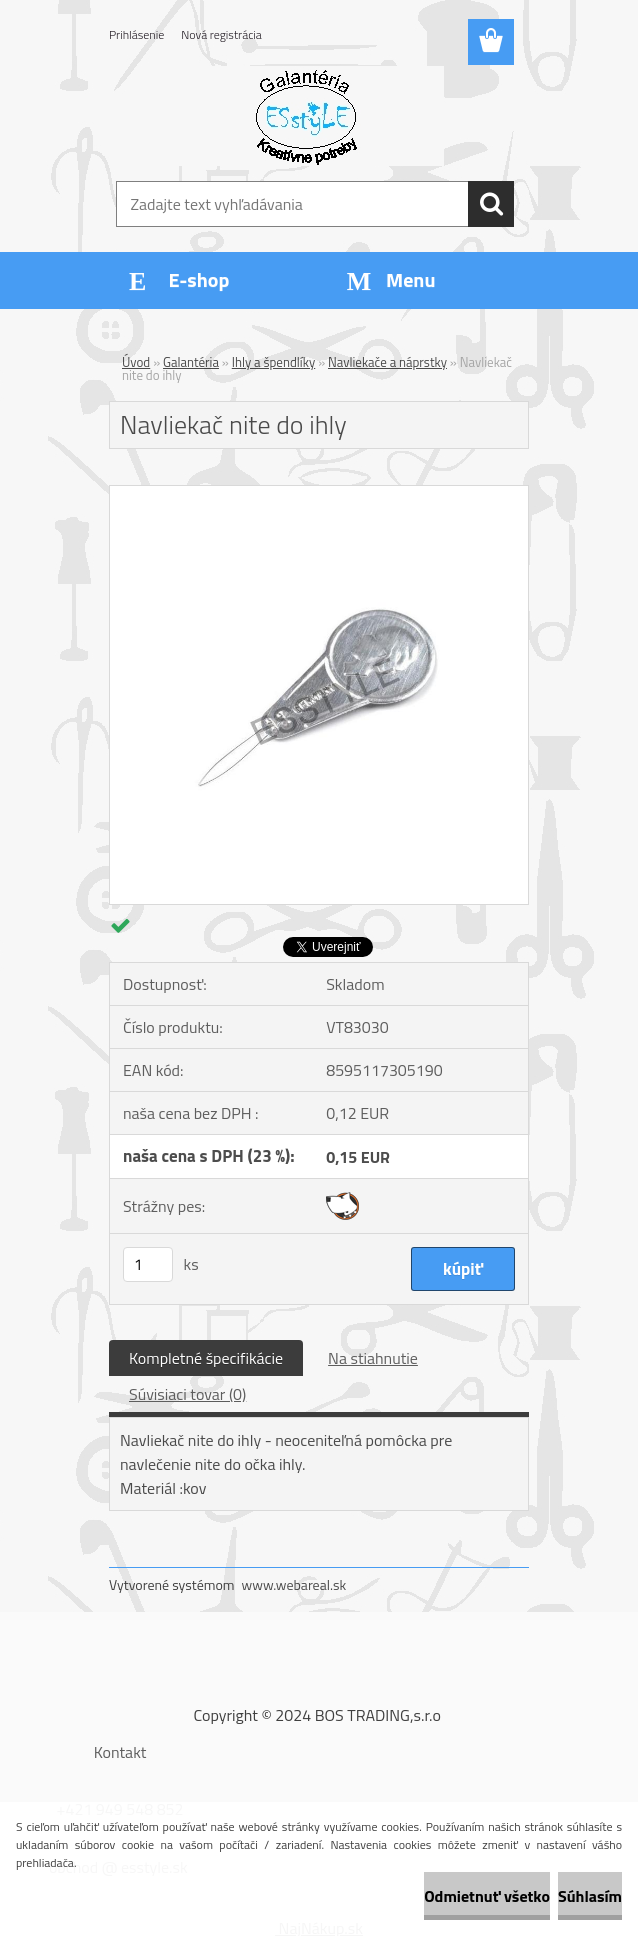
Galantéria (191, 362)
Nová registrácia (221, 34)
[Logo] (306, 116)
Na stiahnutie (373, 1358)
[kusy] (148, 1264)
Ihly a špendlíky (274, 362)
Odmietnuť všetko (487, 1896)
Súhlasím (590, 1896)
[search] (491, 204)
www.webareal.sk (294, 1584)
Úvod (136, 362)
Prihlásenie (136, 34)
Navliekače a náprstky (387, 362)
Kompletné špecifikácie (206, 1358)
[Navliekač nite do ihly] (319, 494)
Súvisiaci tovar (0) (187, 1394)
